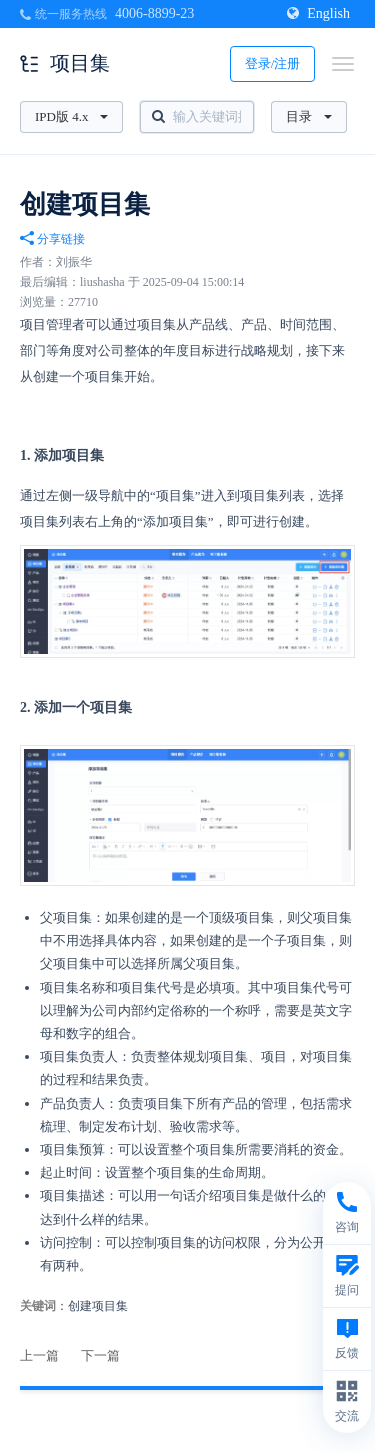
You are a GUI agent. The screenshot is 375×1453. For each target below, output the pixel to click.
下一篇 (100, 1355)
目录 (309, 116)
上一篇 (39, 1355)
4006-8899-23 (154, 13)
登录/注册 (273, 63)
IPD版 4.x (71, 116)
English (318, 13)
